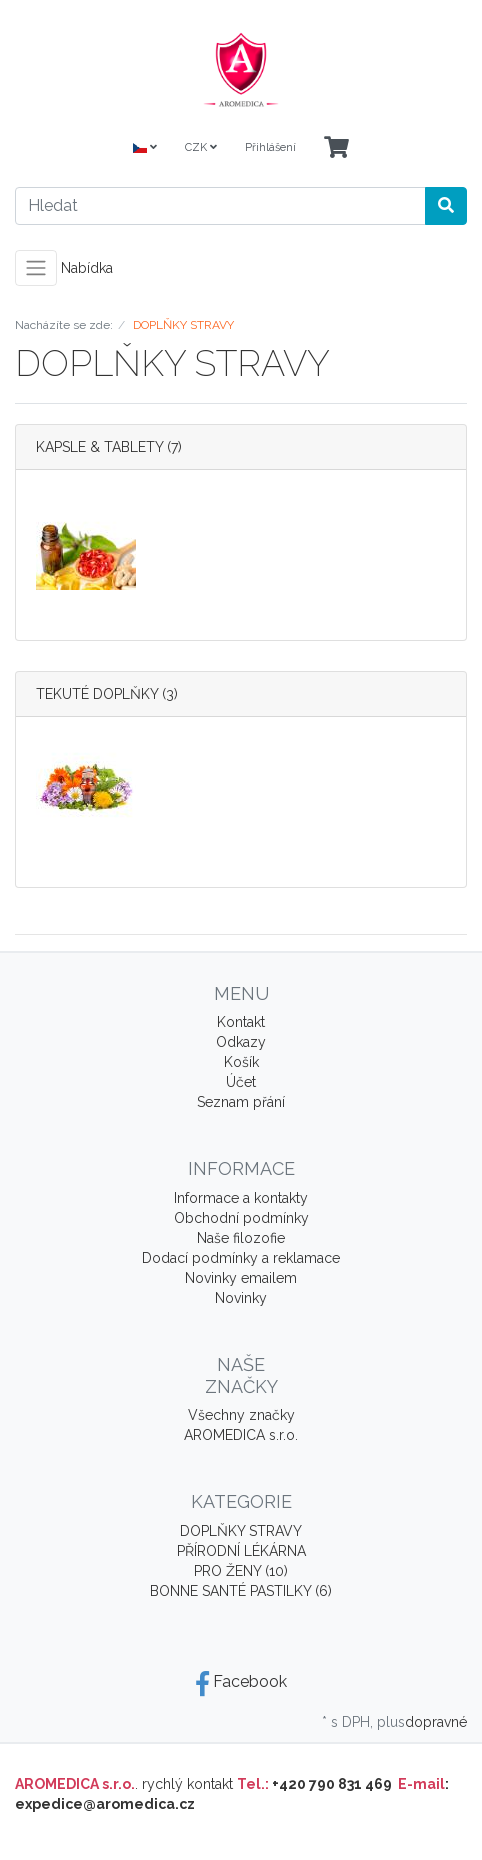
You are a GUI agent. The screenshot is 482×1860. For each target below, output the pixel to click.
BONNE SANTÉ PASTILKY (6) (241, 1591)
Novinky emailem (241, 1278)
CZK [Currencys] (201, 147)
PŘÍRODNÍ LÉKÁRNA (241, 1551)
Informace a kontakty (241, 1198)
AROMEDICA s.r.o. (241, 1435)
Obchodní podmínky (241, 1218)
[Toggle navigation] (36, 268)
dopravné (436, 1722)
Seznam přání (241, 1102)
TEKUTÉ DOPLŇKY (97, 694)
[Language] (145, 148)
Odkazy (241, 1042)
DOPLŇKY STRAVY (241, 1531)
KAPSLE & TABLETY (99, 447)
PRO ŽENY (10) (241, 1571)
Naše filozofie (241, 1238)
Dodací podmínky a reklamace (241, 1258)
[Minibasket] (336, 148)
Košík (241, 1062)
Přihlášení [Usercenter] (270, 147)
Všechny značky (241, 1415)
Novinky (241, 1298)
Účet (241, 1082)
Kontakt (241, 1022)
